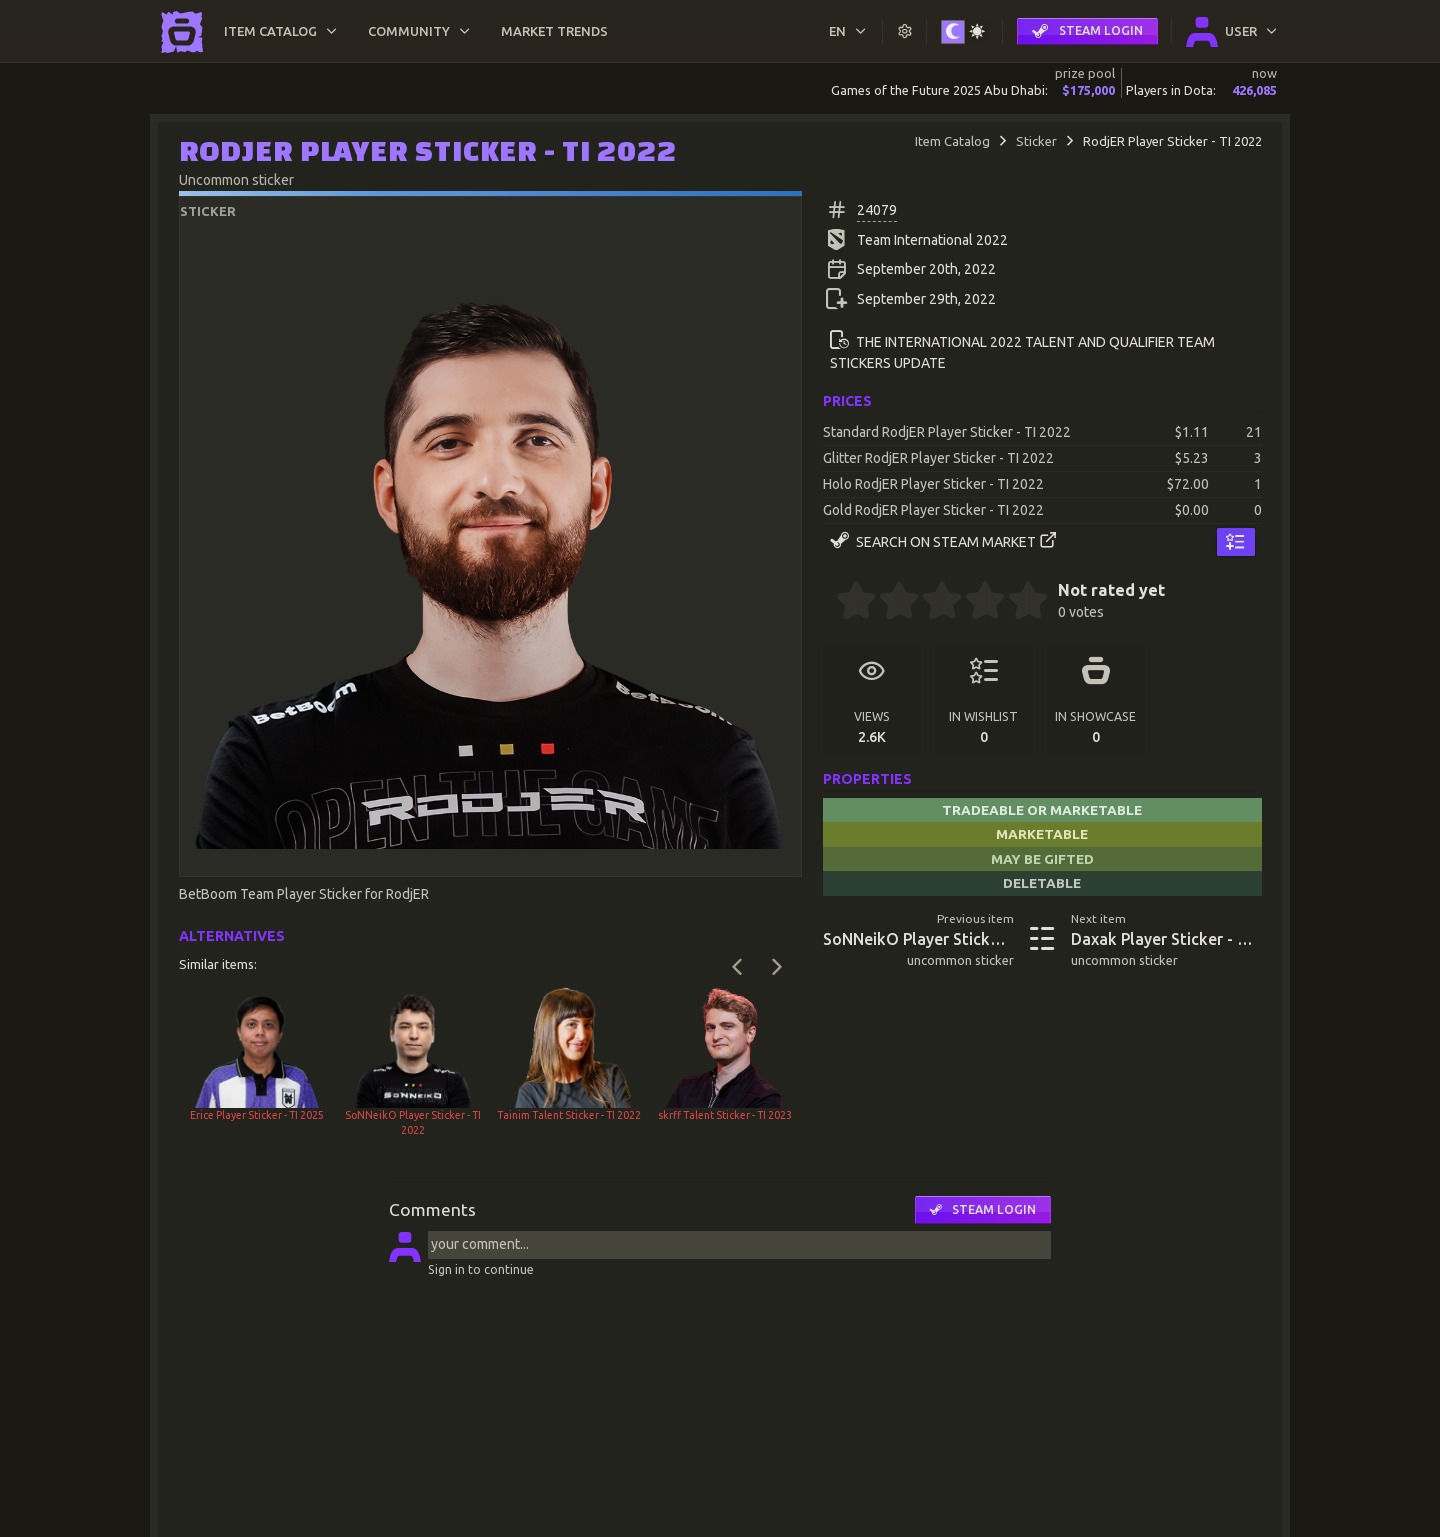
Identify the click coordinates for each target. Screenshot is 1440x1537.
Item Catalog (952, 141)
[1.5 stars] (889, 603)
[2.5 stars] (932, 603)
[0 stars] (829, 603)
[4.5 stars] (1018, 603)
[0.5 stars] (846, 603)
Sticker (1036, 141)
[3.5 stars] (975, 603)
